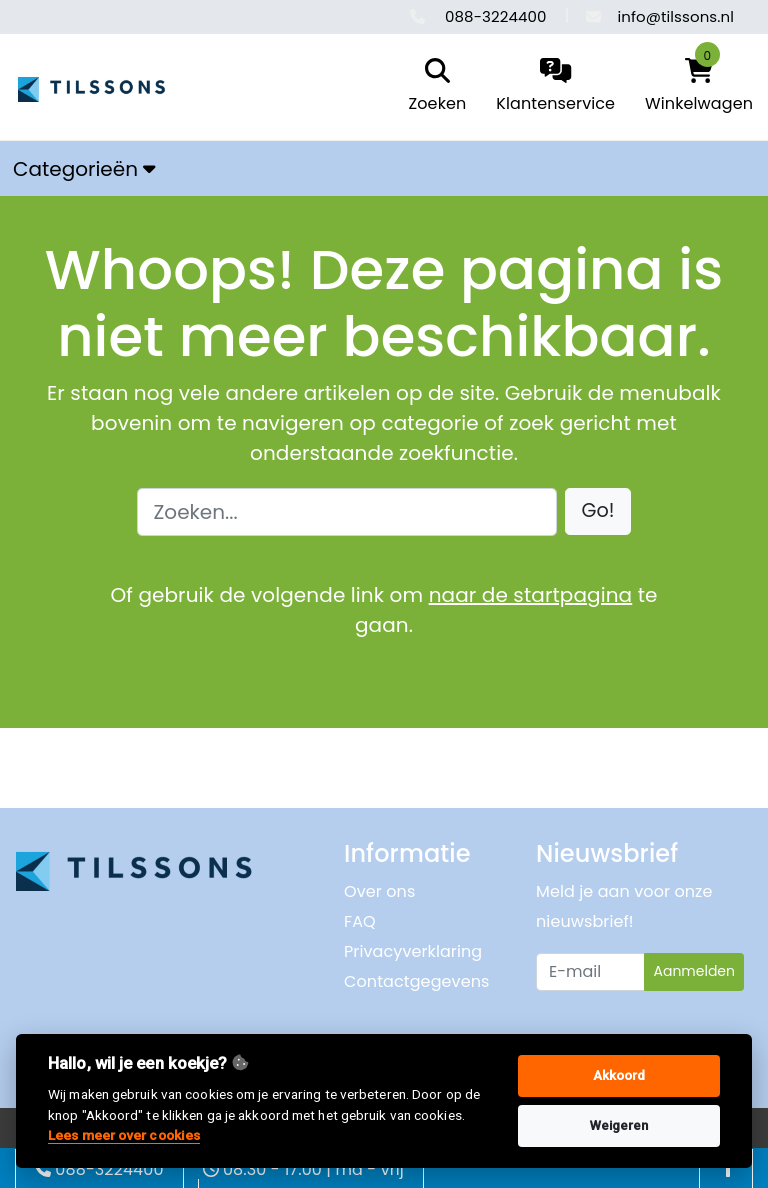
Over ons (379, 891)
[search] (433, 87)
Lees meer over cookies (124, 1135)
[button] (598, 511)
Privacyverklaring (413, 951)
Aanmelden (694, 971)
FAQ (360, 921)
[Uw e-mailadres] (590, 972)
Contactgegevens (416, 981)
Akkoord (619, 1075)
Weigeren (619, 1125)
